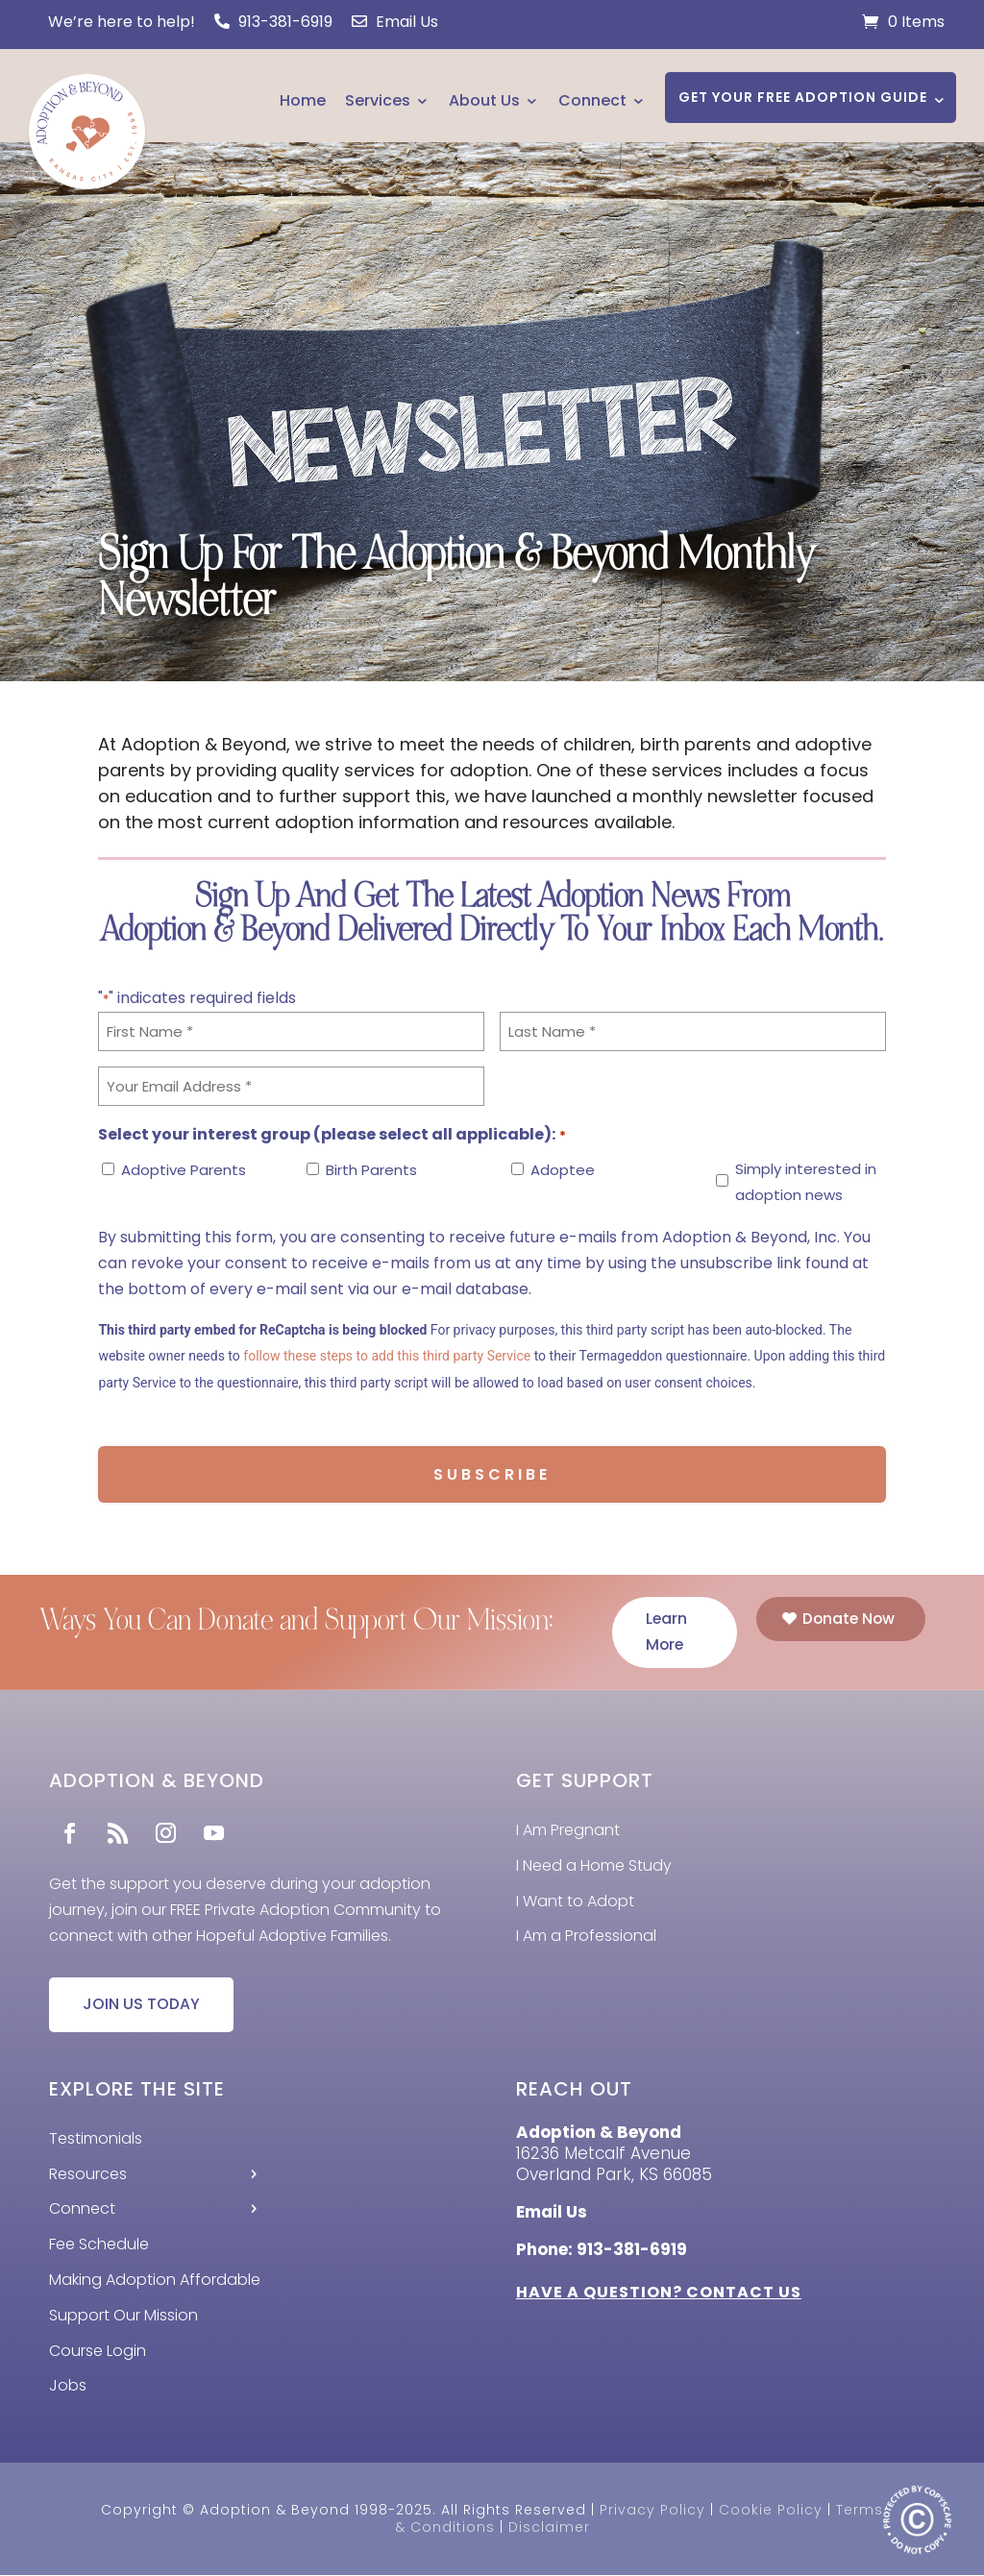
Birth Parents (371, 1170)
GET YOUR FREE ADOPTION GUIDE (802, 97)
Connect (592, 100)
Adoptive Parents (183, 1170)
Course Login (97, 2352)
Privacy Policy (652, 2510)
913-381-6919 (273, 22)
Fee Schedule (99, 2245)
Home (303, 100)
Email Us (395, 22)
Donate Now (849, 1618)
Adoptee (562, 1170)
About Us (484, 100)
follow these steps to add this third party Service (386, 1355)
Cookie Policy (771, 2510)
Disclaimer (549, 2528)
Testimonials (95, 2139)
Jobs (67, 2387)
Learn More (667, 1632)
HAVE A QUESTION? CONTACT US (658, 2293)
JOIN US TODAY (141, 2006)
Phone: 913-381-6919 (601, 2250)
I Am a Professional (586, 1937)
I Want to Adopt (575, 1901)
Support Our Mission (123, 2316)
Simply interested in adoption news (805, 1182)
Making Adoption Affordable (154, 2280)
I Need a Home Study (594, 1866)
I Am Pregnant (568, 1831)
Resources (88, 2175)
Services (377, 100)
